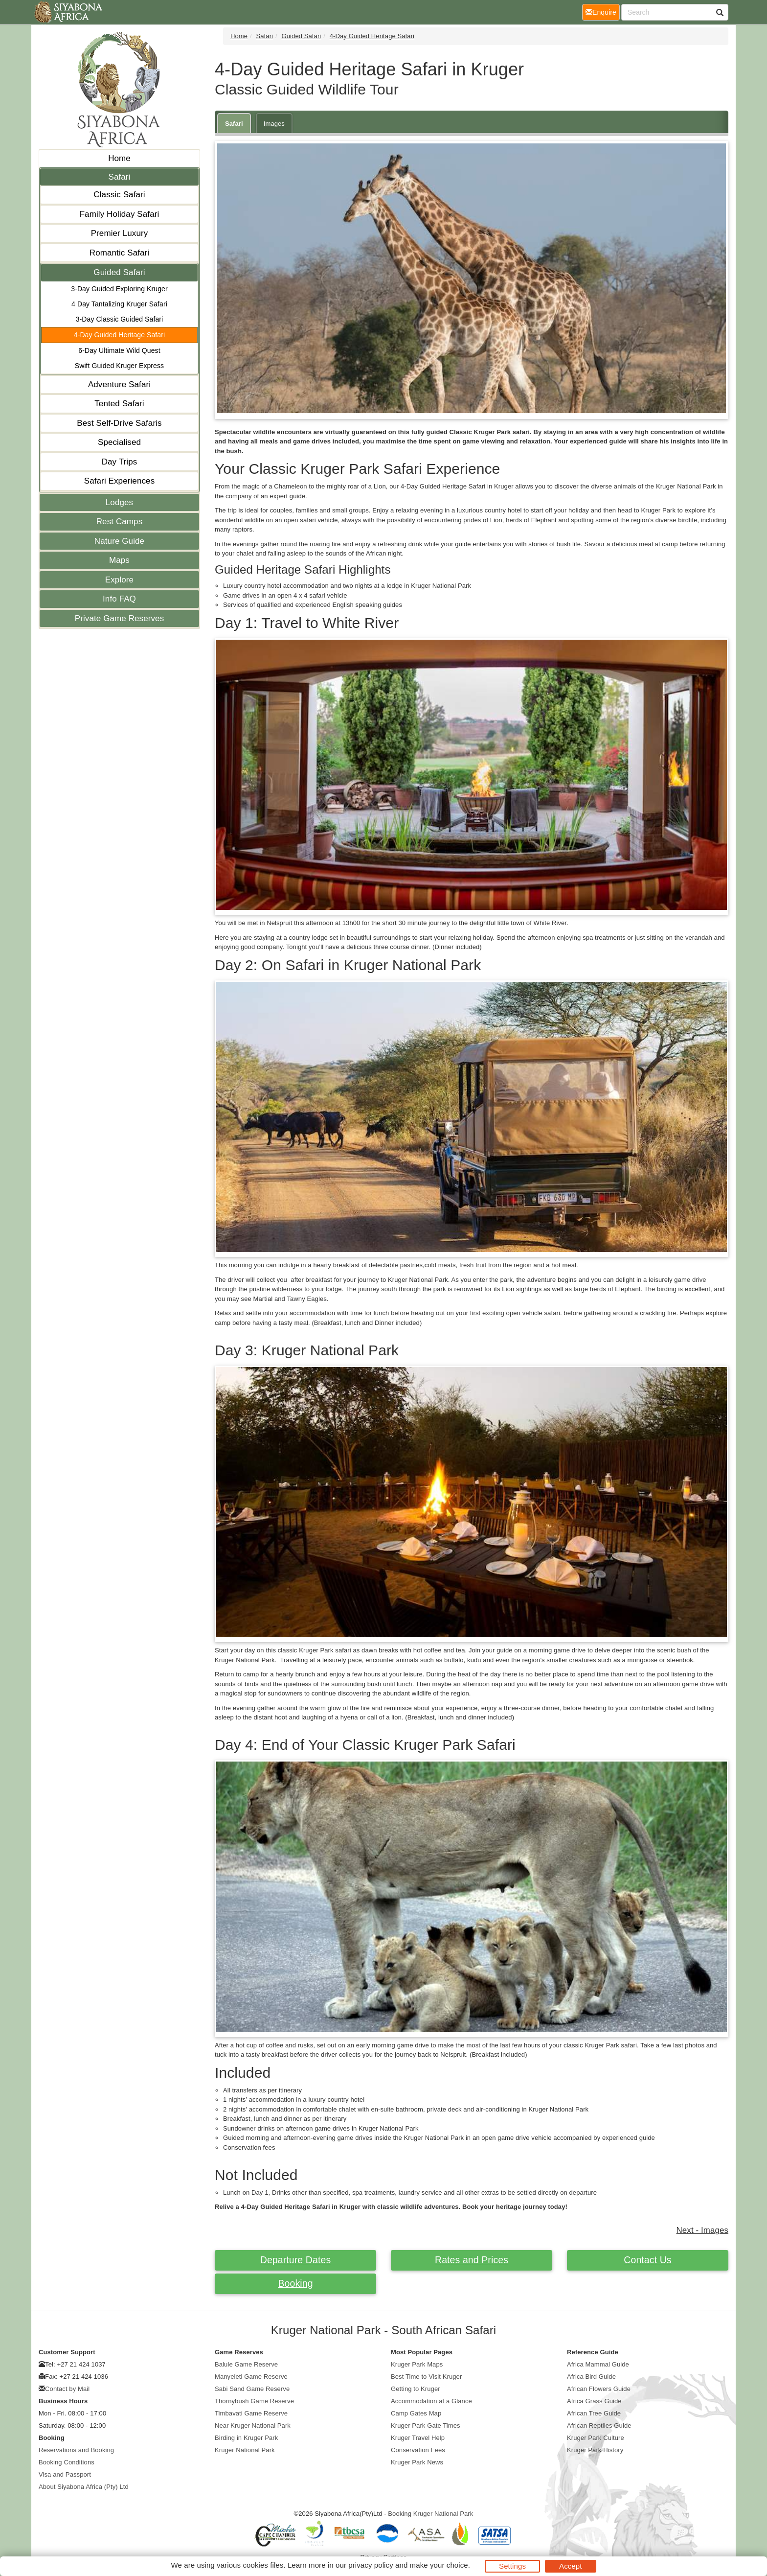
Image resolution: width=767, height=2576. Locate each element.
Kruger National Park (245, 2450)
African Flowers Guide (599, 2388)
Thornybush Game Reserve (254, 2401)
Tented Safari (119, 403)
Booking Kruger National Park (430, 2513)
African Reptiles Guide (599, 2425)
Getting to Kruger (415, 2388)
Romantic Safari (119, 252)
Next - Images (702, 2230)
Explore (119, 579)
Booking (295, 2283)
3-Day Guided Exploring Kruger (119, 289)
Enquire (603, 11)
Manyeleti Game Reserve (251, 2376)
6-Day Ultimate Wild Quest (119, 350)
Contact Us (647, 2259)
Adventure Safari (119, 384)
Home (119, 158)
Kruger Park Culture (595, 2437)
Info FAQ (119, 598)
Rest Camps (119, 521)
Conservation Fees (418, 2450)
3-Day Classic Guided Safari (119, 319)
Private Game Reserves (119, 618)
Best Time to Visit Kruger (426, 2376)
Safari (119, 177)
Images (274, 123)
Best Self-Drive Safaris (119, 423)
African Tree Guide (594, 2413)
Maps (119, 560)
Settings (512, 2566)
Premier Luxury (119, 233)
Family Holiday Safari (119, 214)
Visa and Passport (65, 2474)
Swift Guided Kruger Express (119, 366)
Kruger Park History (595, 2450)
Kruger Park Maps (417, 2364)
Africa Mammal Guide (598, 2364)
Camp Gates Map (416, 2413)
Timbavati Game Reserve (251, 2413)
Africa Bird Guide (591, 2376)
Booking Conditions (66, 2462)
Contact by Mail (67, 2388)
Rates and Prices (471, 2259)
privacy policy (370, 2565)
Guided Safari (119, 272)
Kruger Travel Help (418, 2437)
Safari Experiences (119, 481)
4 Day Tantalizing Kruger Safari (119, 304)
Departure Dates (295, 2259)
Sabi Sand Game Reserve (252, 2388)
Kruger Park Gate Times (425, 2425)
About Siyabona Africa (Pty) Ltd (84, 2486)
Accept (570, 2566)
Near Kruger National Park (253, 2425)
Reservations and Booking (76, 2450)
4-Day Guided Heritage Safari (119, 335)
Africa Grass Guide (594, 2401)
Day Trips (119, 461)
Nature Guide (119, 541)
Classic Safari (119, 194)
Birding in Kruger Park (246, 2437)
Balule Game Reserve (246, 2364)
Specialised (119, 442)
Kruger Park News (417, 2462)
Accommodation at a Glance (431, 2401)
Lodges (119, 502)
